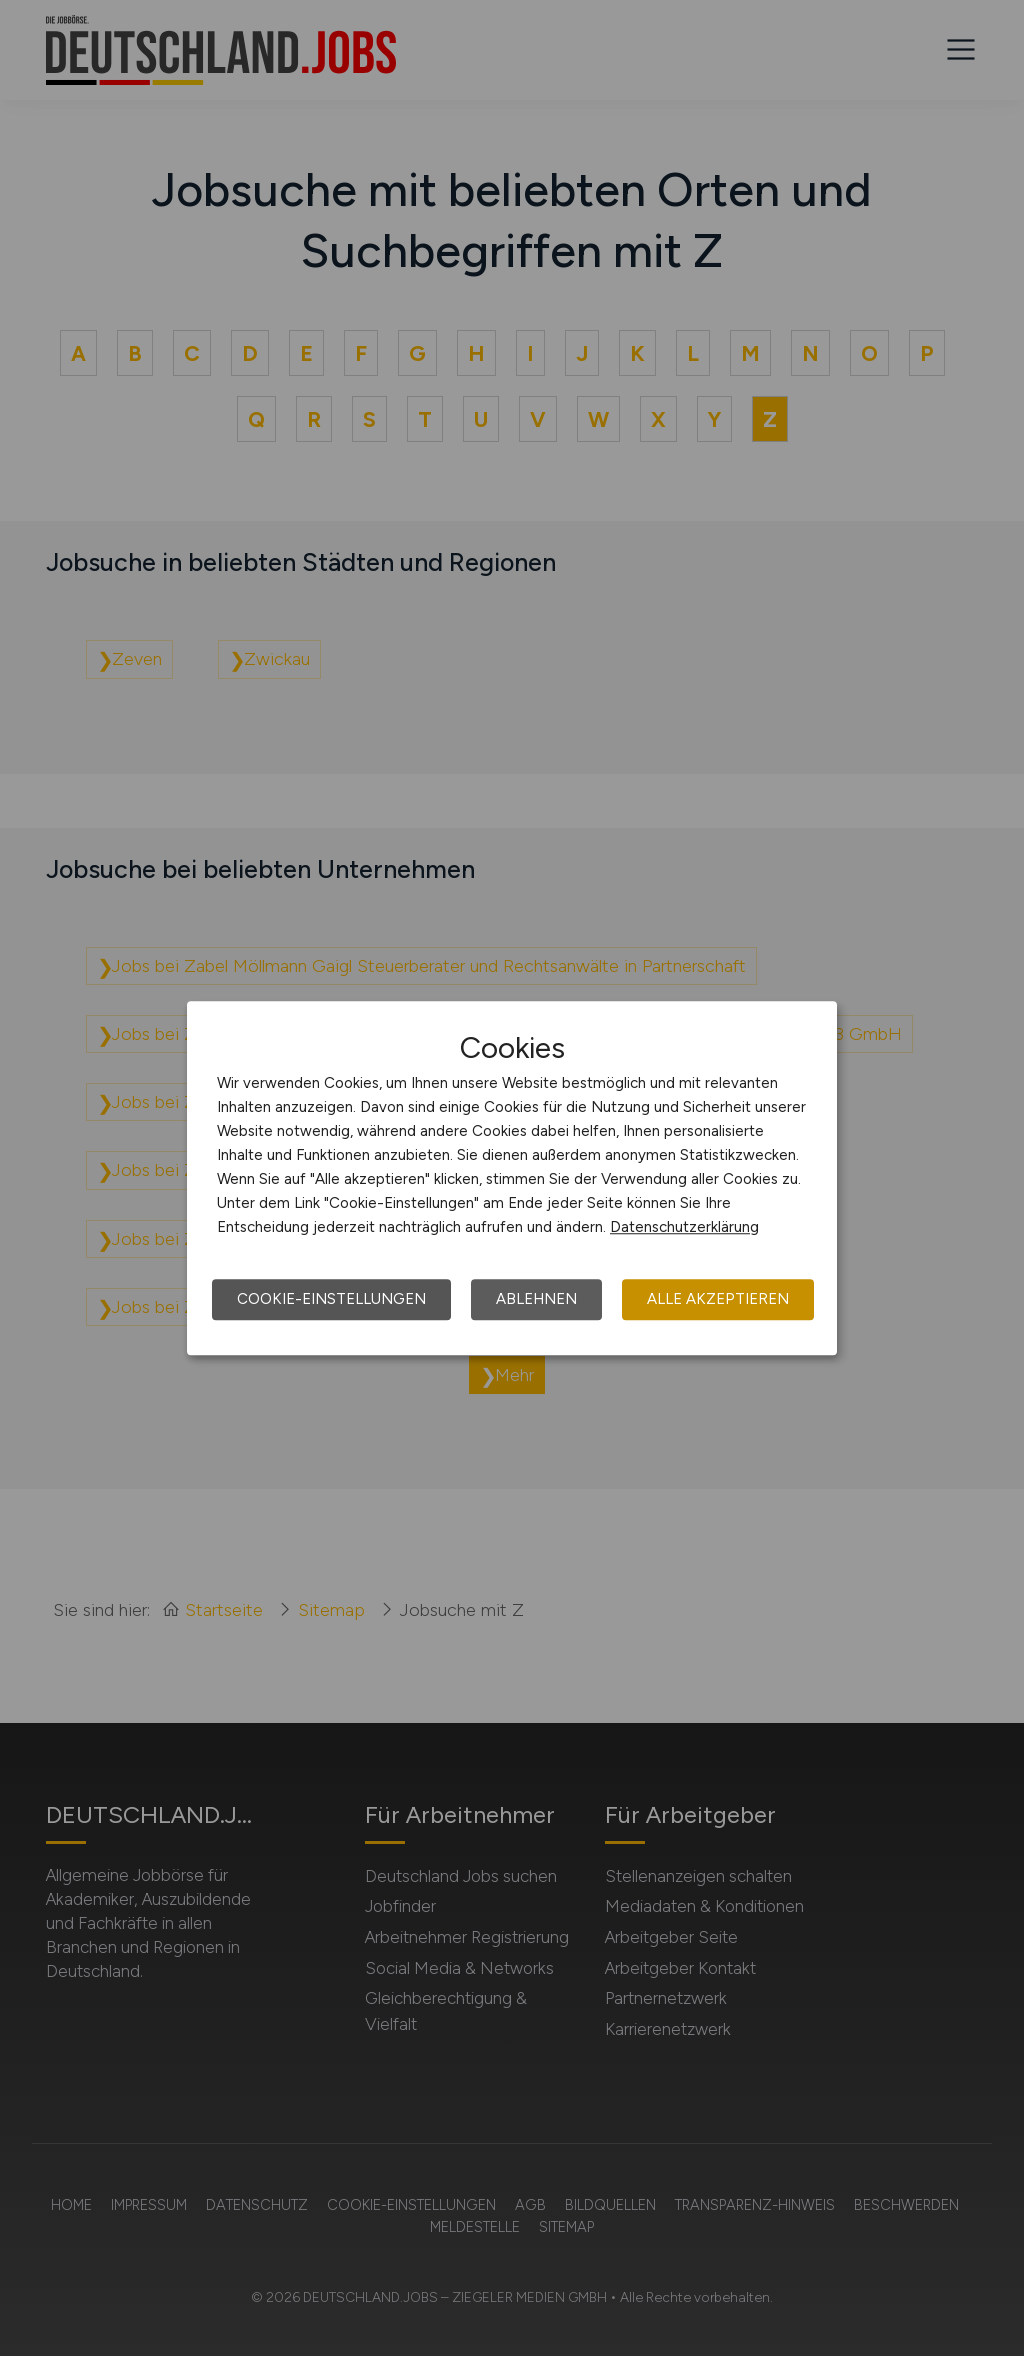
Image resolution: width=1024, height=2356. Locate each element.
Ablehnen (536, 1299)
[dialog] (512, 1178)
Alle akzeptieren (718, 1299)
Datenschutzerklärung (684, 1227)
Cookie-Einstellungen (331, 1299)
